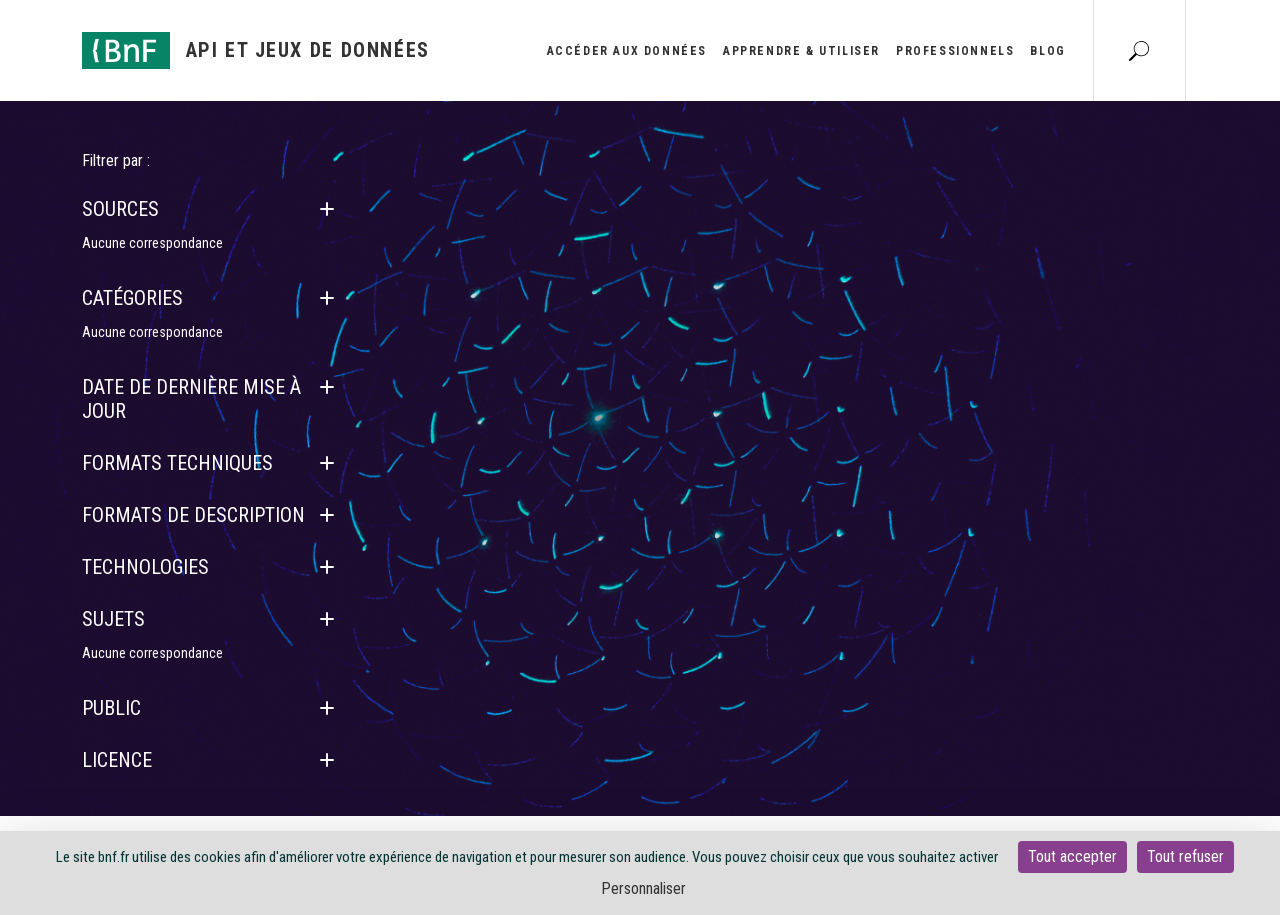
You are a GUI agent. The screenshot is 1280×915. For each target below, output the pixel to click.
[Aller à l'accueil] (256, 50)
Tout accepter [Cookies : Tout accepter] (1072, 856)
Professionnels (955, 51)
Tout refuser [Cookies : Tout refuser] (1185, 856)
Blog (1047, 51)
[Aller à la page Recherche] (1139, 50)
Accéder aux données (627, 51)
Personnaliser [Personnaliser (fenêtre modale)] (643, 888)
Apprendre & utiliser (801, 51)
